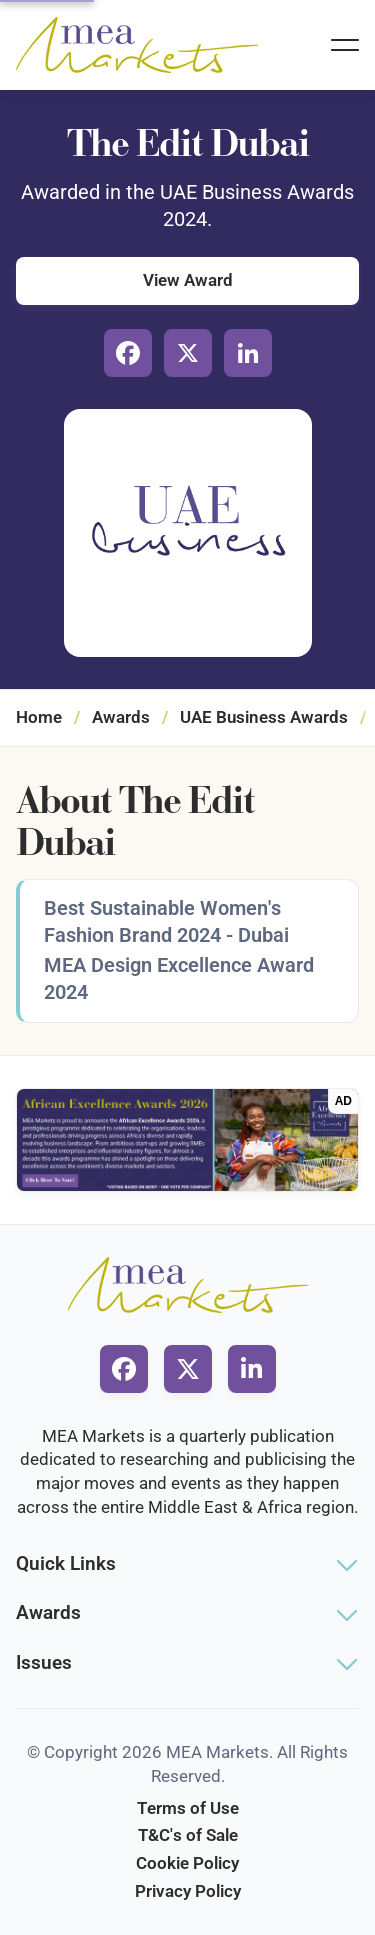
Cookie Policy (187, 1863)
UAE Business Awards (264, 717)
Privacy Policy (188, 1891)
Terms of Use (188, 1808)
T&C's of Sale (188, 1835)
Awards (121, 717)
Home (39, 717)
